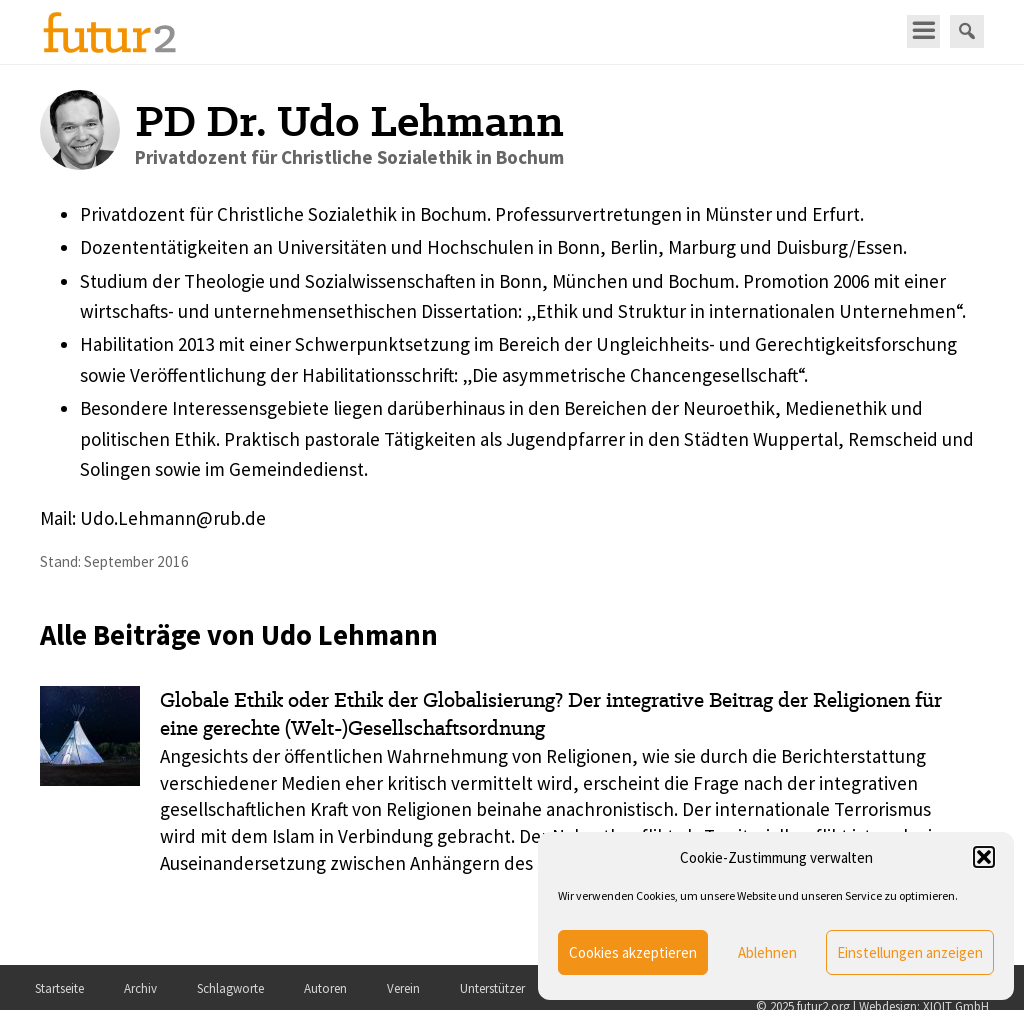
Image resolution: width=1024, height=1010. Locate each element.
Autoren (325, 988)
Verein (403, 988)
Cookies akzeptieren (633, 952)
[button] (984, 857)
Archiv (140, 988)
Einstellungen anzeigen (910, 952)
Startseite (59, 988)
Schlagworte (230, 988)
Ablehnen (767, 952)
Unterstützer (492, 988)
